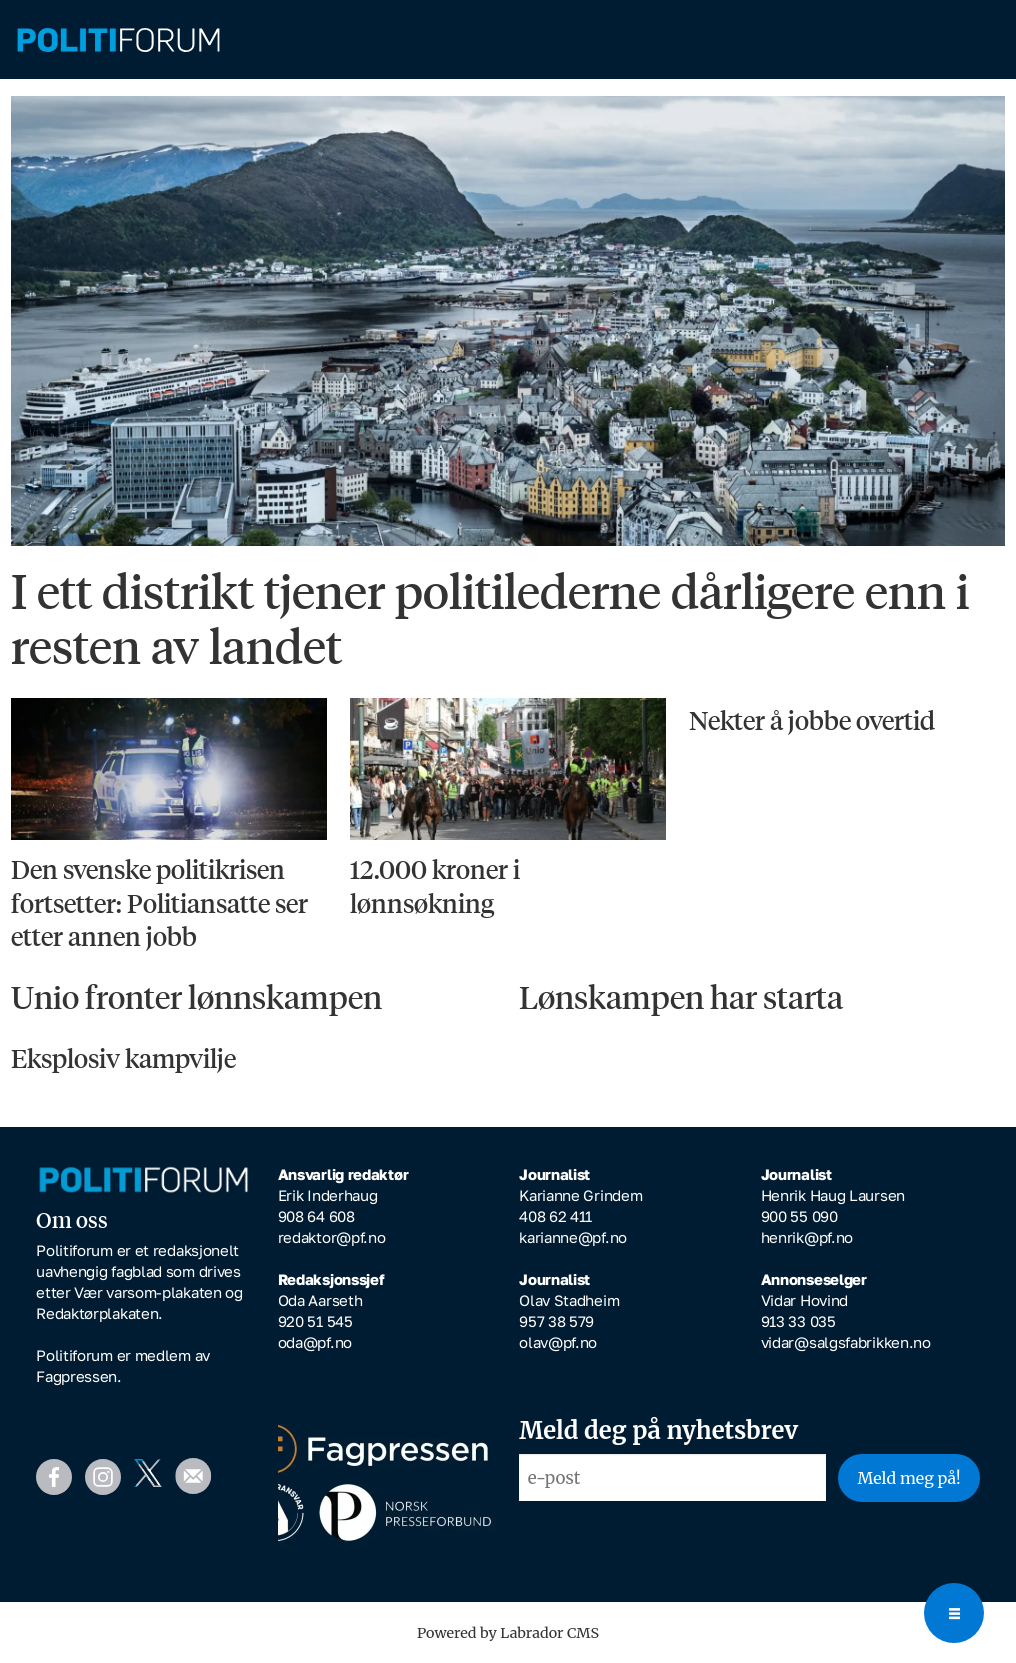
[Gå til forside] (508, 40)
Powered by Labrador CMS (508, 1633)
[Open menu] (954, 1613)
